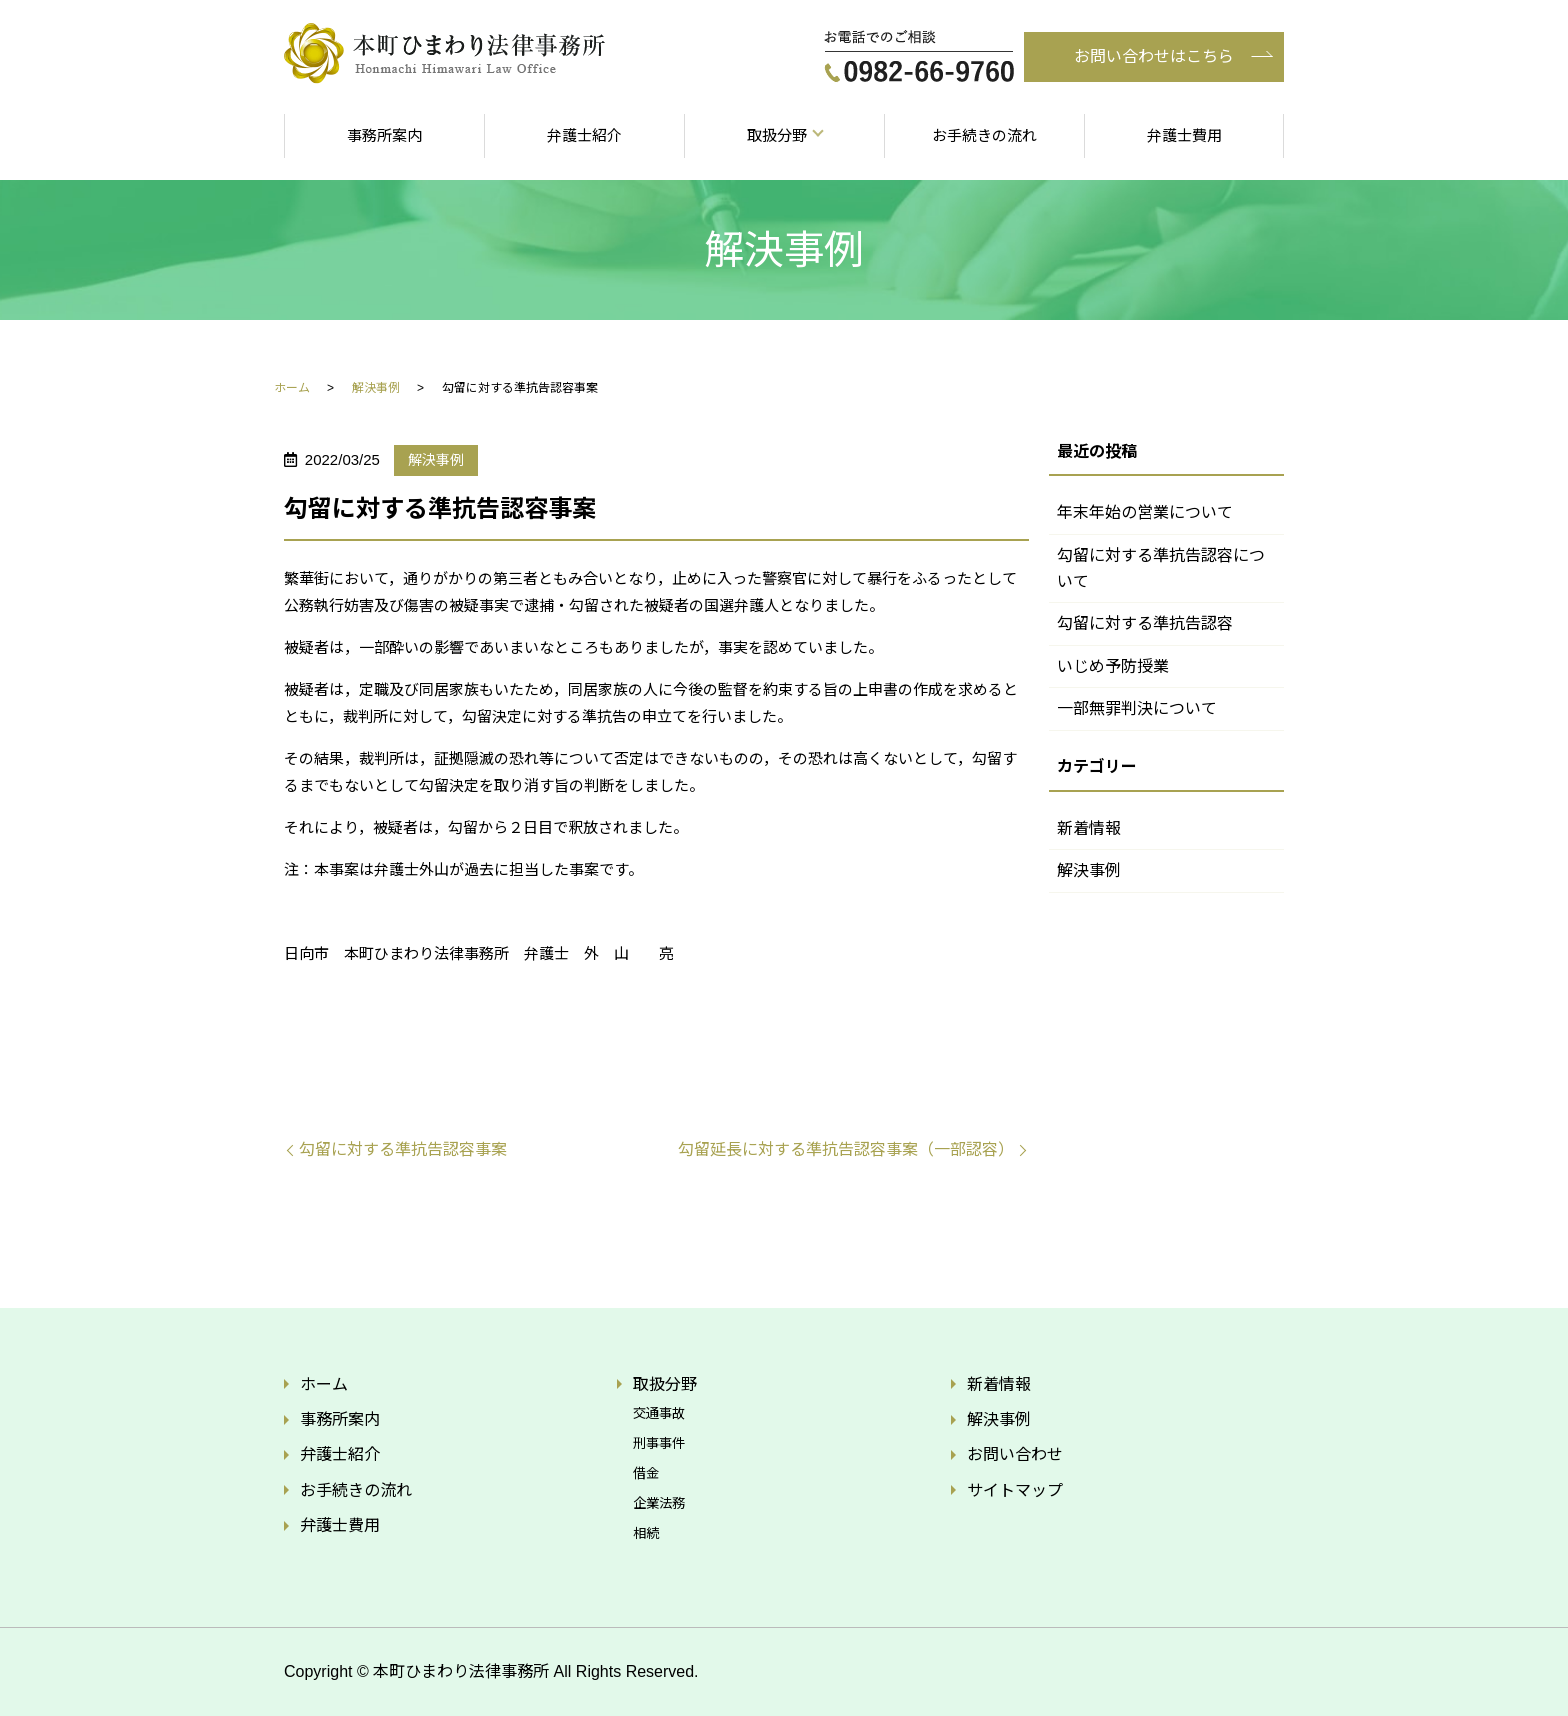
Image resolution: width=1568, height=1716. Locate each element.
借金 (646, 1473)
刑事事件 (659, 1443)
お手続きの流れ (984, 135)
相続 (646, 1533)
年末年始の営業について (1145, 512)
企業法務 (659, 1503)
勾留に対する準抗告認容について (1161, 568)
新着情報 (1089, 828)
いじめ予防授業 (1113, 666)
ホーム (292, 388)
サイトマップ (1015, 1490)
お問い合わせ (1015, 1454)
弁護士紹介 (584, 135)
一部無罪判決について (1137, 708)
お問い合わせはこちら (1154, 56)
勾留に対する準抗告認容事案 (403, 1149)
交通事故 (659, 1413)
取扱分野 (777, 135)
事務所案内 (384, 135)
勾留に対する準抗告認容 (1145, 623)
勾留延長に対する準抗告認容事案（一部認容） (846, 1149)
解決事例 (376, 388)
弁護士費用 (1184, 135)
